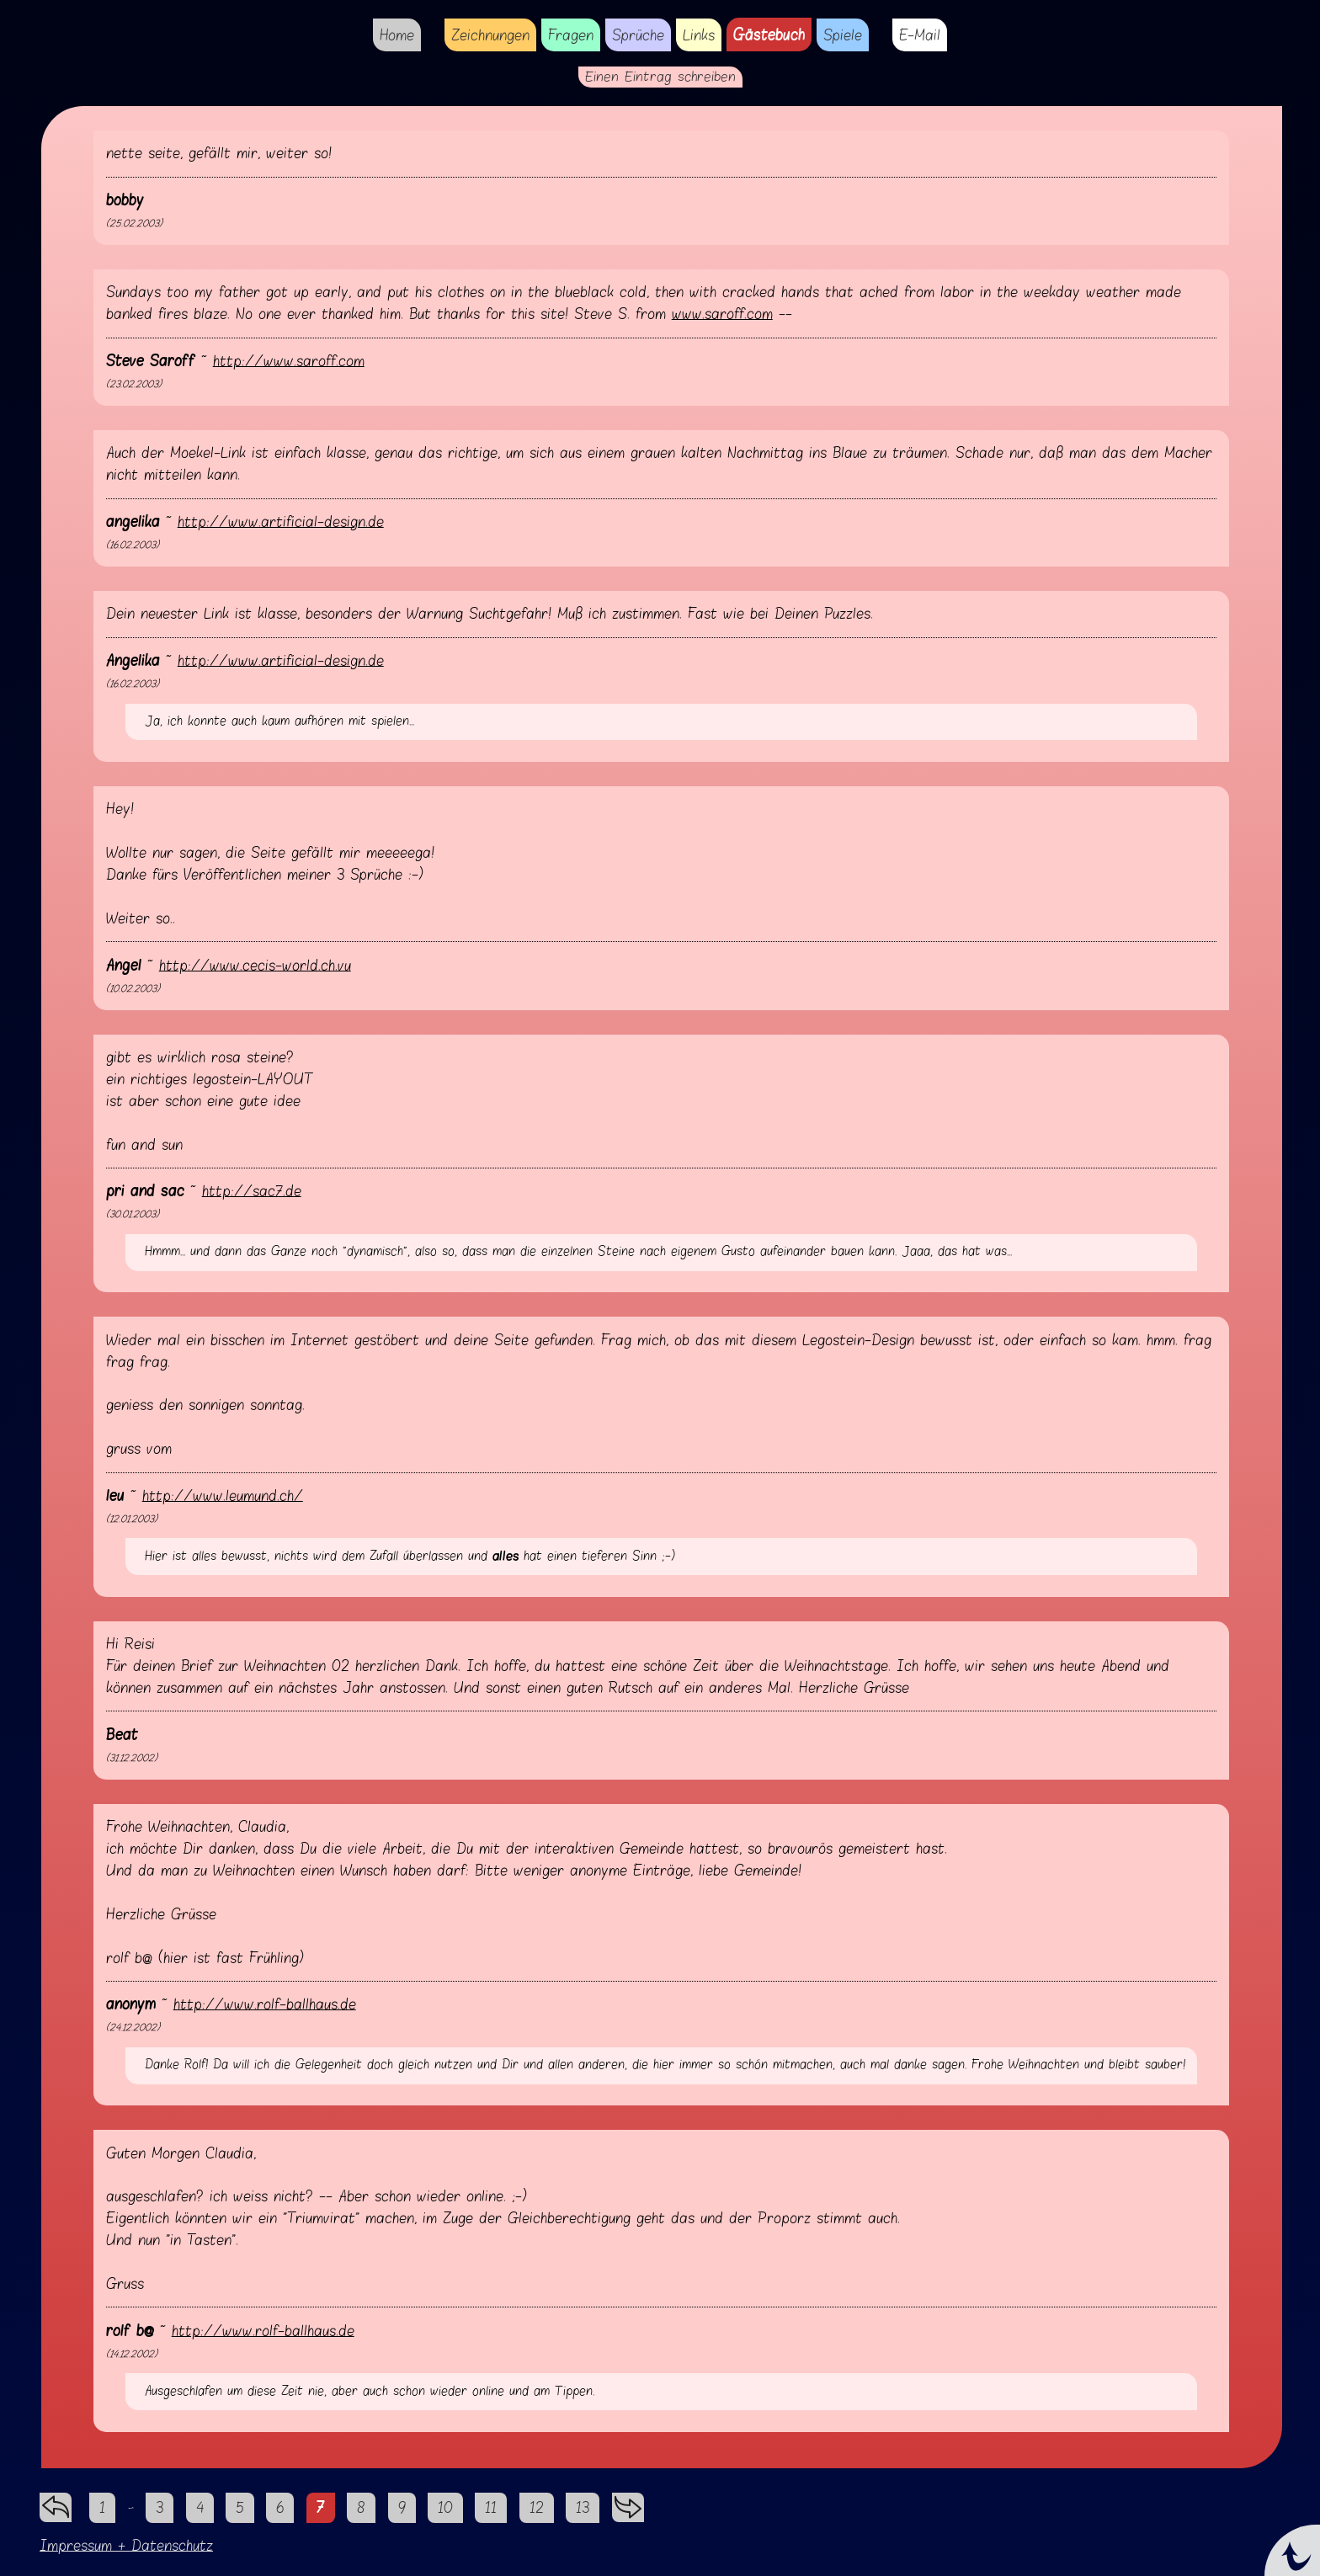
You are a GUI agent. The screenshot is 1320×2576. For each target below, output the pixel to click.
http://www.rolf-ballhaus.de (264, 2004)
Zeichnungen (490, 35)
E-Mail (919, 35)
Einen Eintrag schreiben (660, 77)
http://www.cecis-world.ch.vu (255, 965)
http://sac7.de (251, 1190)
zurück (56, 2503)
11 (491, 2507)
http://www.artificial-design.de (281, 521)
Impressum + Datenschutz (126, 2545)
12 (537, 2507)
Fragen (570, 35)
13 (582, 2507)
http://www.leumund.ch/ (222, 1495)
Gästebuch (769, 34)
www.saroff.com (722, 313)
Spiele (842, 35)
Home (397, 35)
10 (445, 2507)
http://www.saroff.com (289, 360)
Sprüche (638, 35)
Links (699, 35)
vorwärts (628, 2503)
